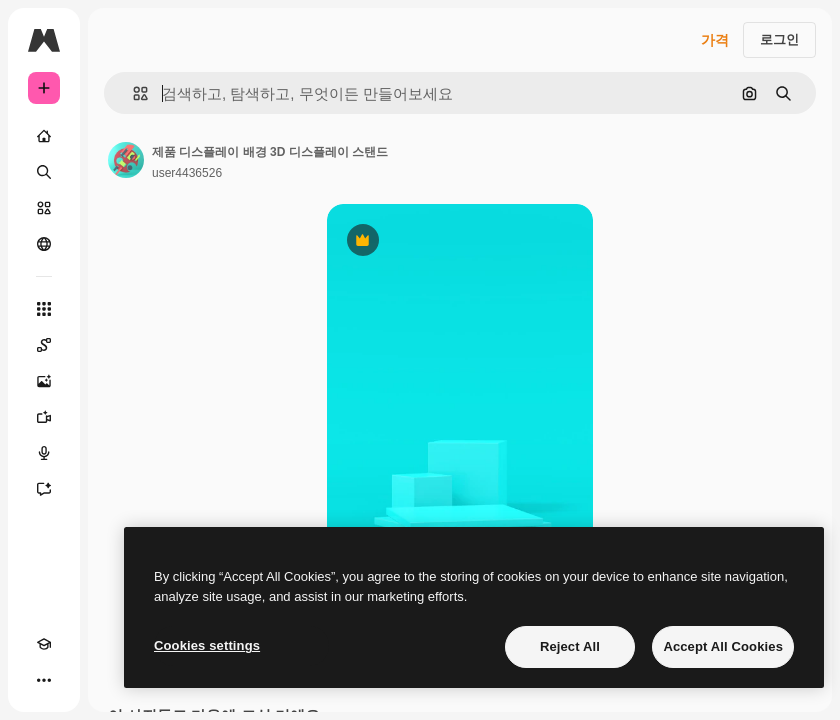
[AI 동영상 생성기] (44, 417)
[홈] (44, 136)
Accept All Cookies (723, 646)
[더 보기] (44, 680)
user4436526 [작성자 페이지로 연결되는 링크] (187, 173)
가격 (715, 40)
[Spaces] (44, 345)
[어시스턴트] (44, 489)
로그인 (779, 39)
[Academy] (44, 644)
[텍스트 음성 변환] (44, 453)
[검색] (44, 172)
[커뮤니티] (44, 244)
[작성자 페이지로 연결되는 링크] (126, 160)
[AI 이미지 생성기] (44, 381)
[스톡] (44, 208)
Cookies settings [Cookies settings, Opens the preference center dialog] (207, 645)
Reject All (570, 646)
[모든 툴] (44, 309)
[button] (132, 93)
